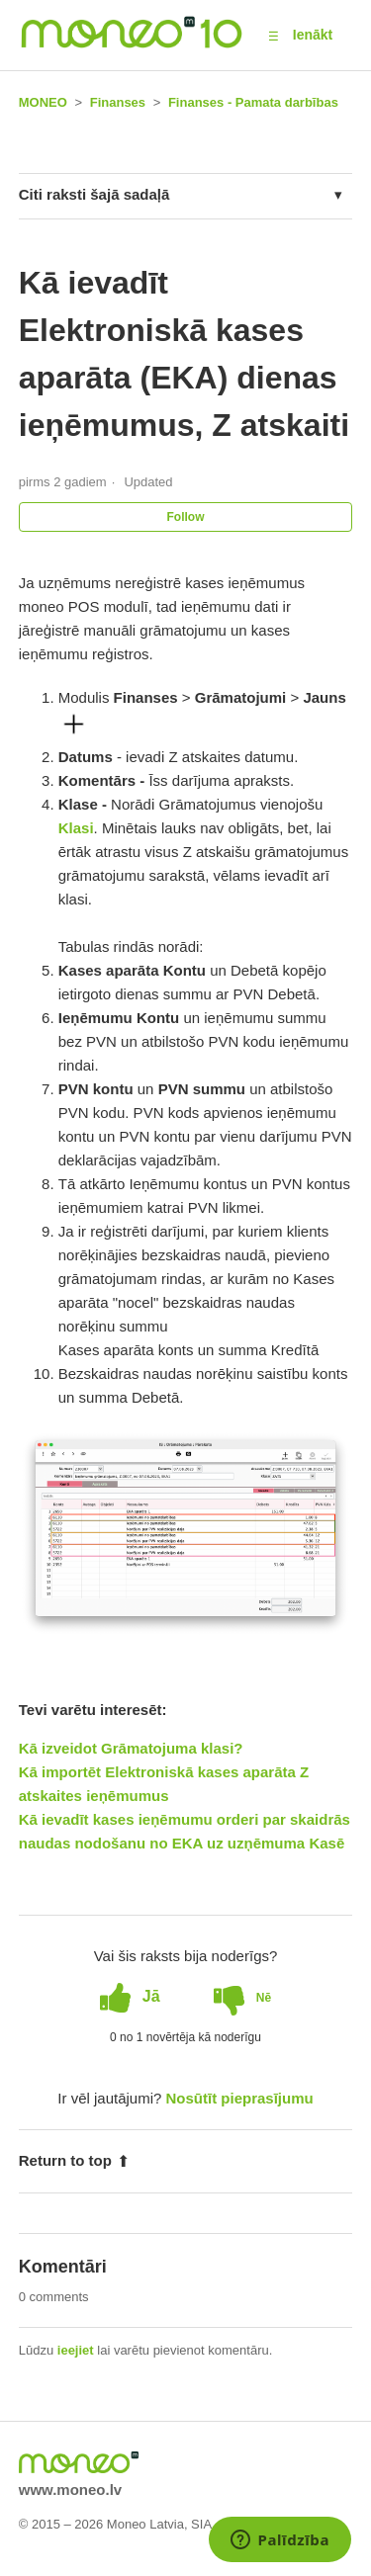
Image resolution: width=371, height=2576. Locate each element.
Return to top (74, 2160)
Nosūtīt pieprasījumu (240, 2098)
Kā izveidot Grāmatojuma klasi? (131, 1748)
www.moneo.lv (70, 2489)
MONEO (43, 102)
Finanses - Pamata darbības (253, 102)
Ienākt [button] (312, 35)
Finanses (117, 102)
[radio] (130, 1997)
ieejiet (75, 2350)
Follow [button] (186, 517)
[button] (273, 35)
